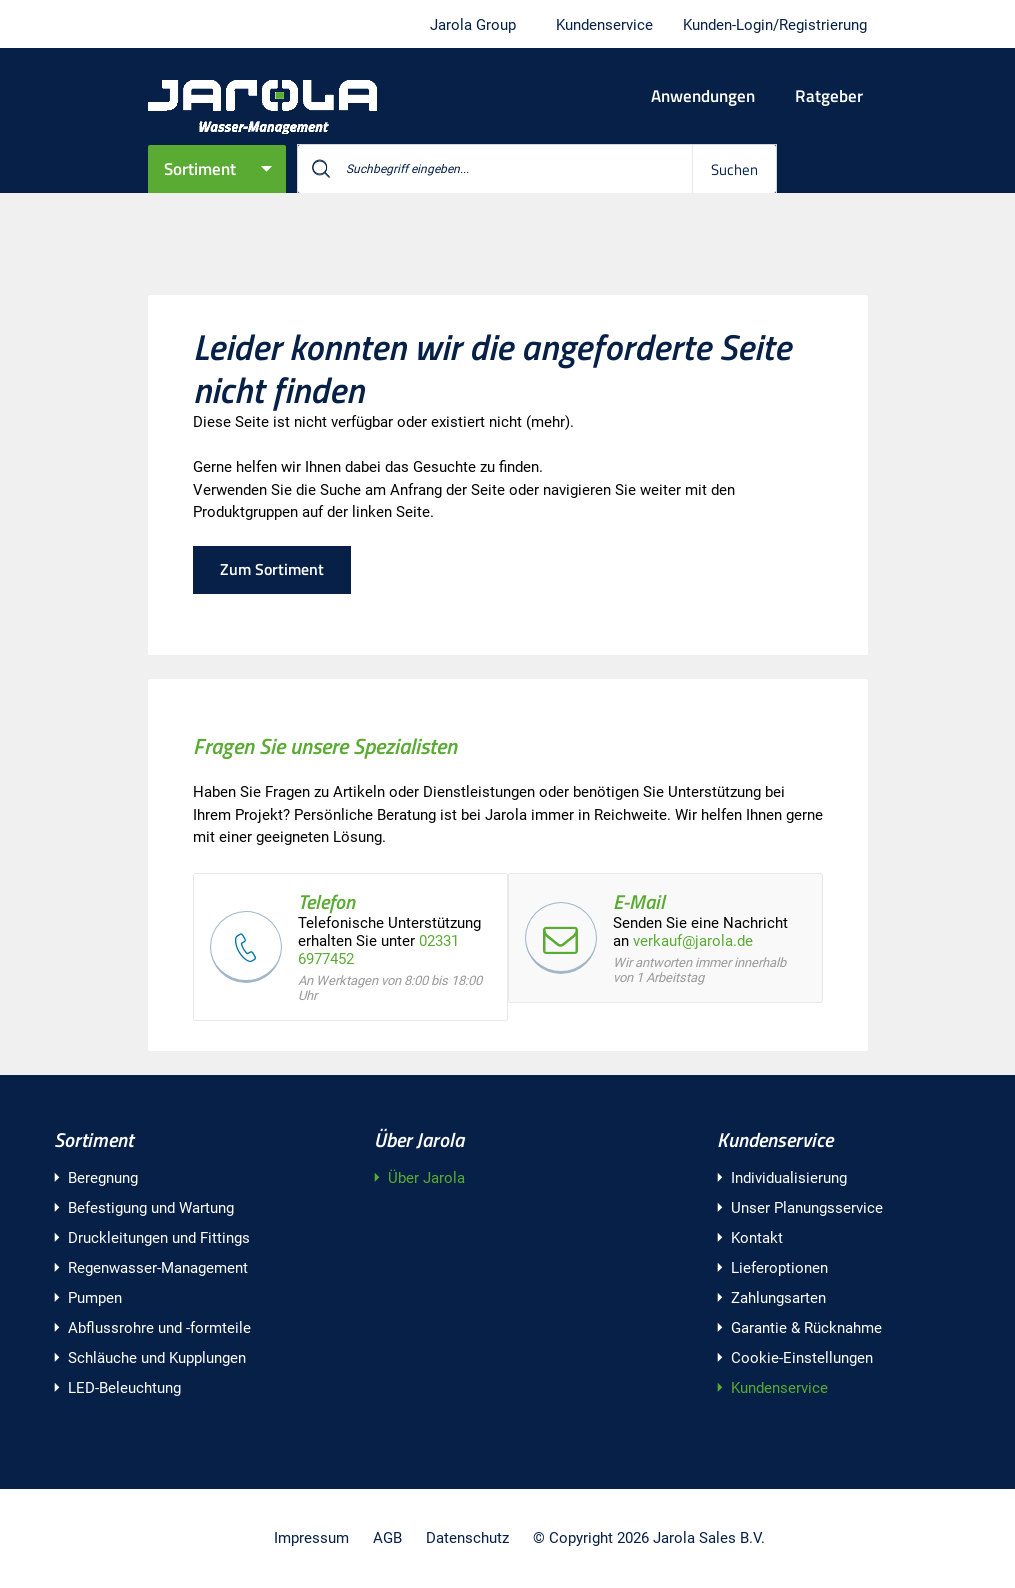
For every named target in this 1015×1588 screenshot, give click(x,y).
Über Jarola (419, 1139)
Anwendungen (703, 96)
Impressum (311, 1538)
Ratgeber (829, 96)
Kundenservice (775, 1139)
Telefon (326, 901)
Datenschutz (467, 1538)
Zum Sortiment (272, 569)
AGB (387, 1538)
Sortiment (200, 169)
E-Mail (639, 901)
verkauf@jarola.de (693, 941)
